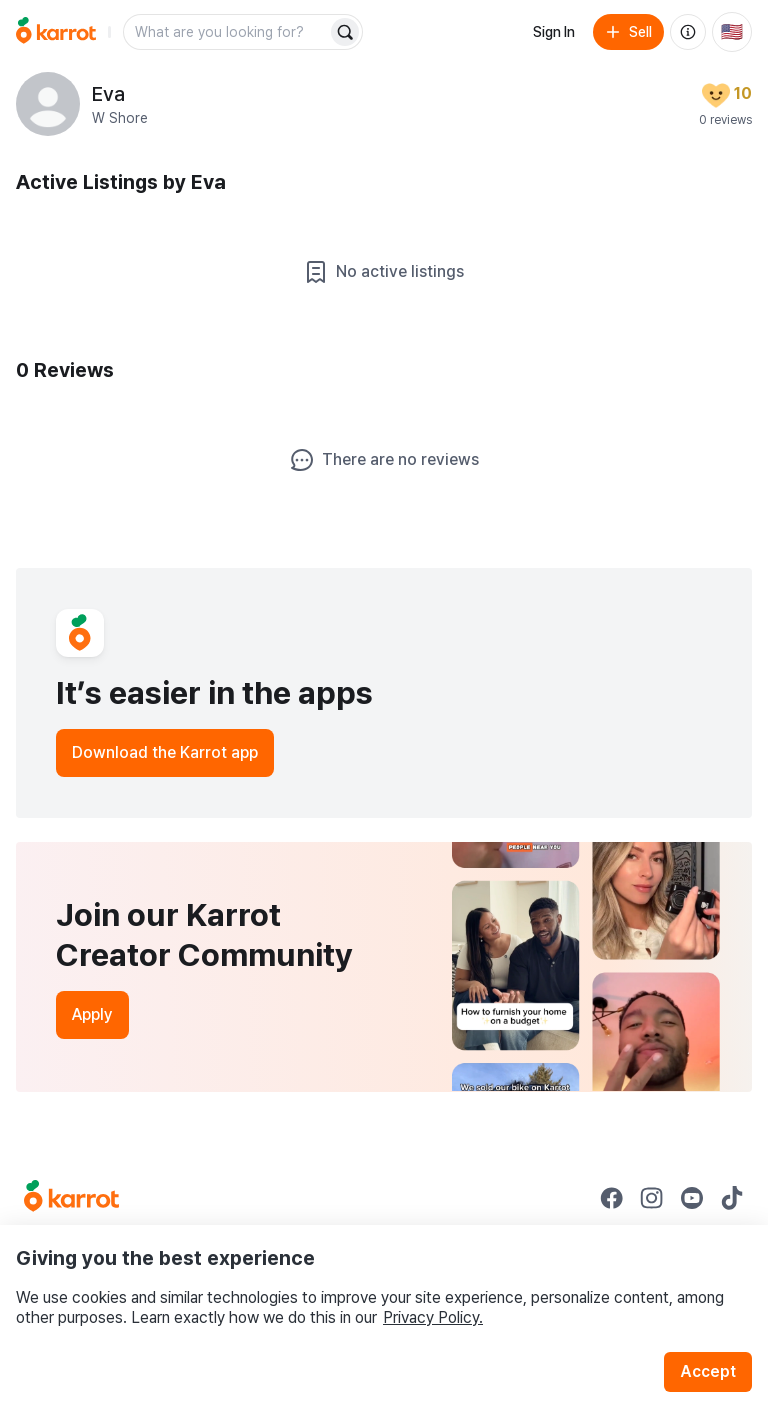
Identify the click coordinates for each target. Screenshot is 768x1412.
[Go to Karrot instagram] (652, 1198)
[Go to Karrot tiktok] (732, 1198)
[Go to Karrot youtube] (692, 1198)
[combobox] (227, 32)
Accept (708, 1371)
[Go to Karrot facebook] (612, 1198)
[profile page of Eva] (48, 104)
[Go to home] (56, 32)
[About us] (688, 32)
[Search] (345, 32)
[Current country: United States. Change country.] (732, 32)
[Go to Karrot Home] (71, 1198)
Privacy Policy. (433, 1317)
